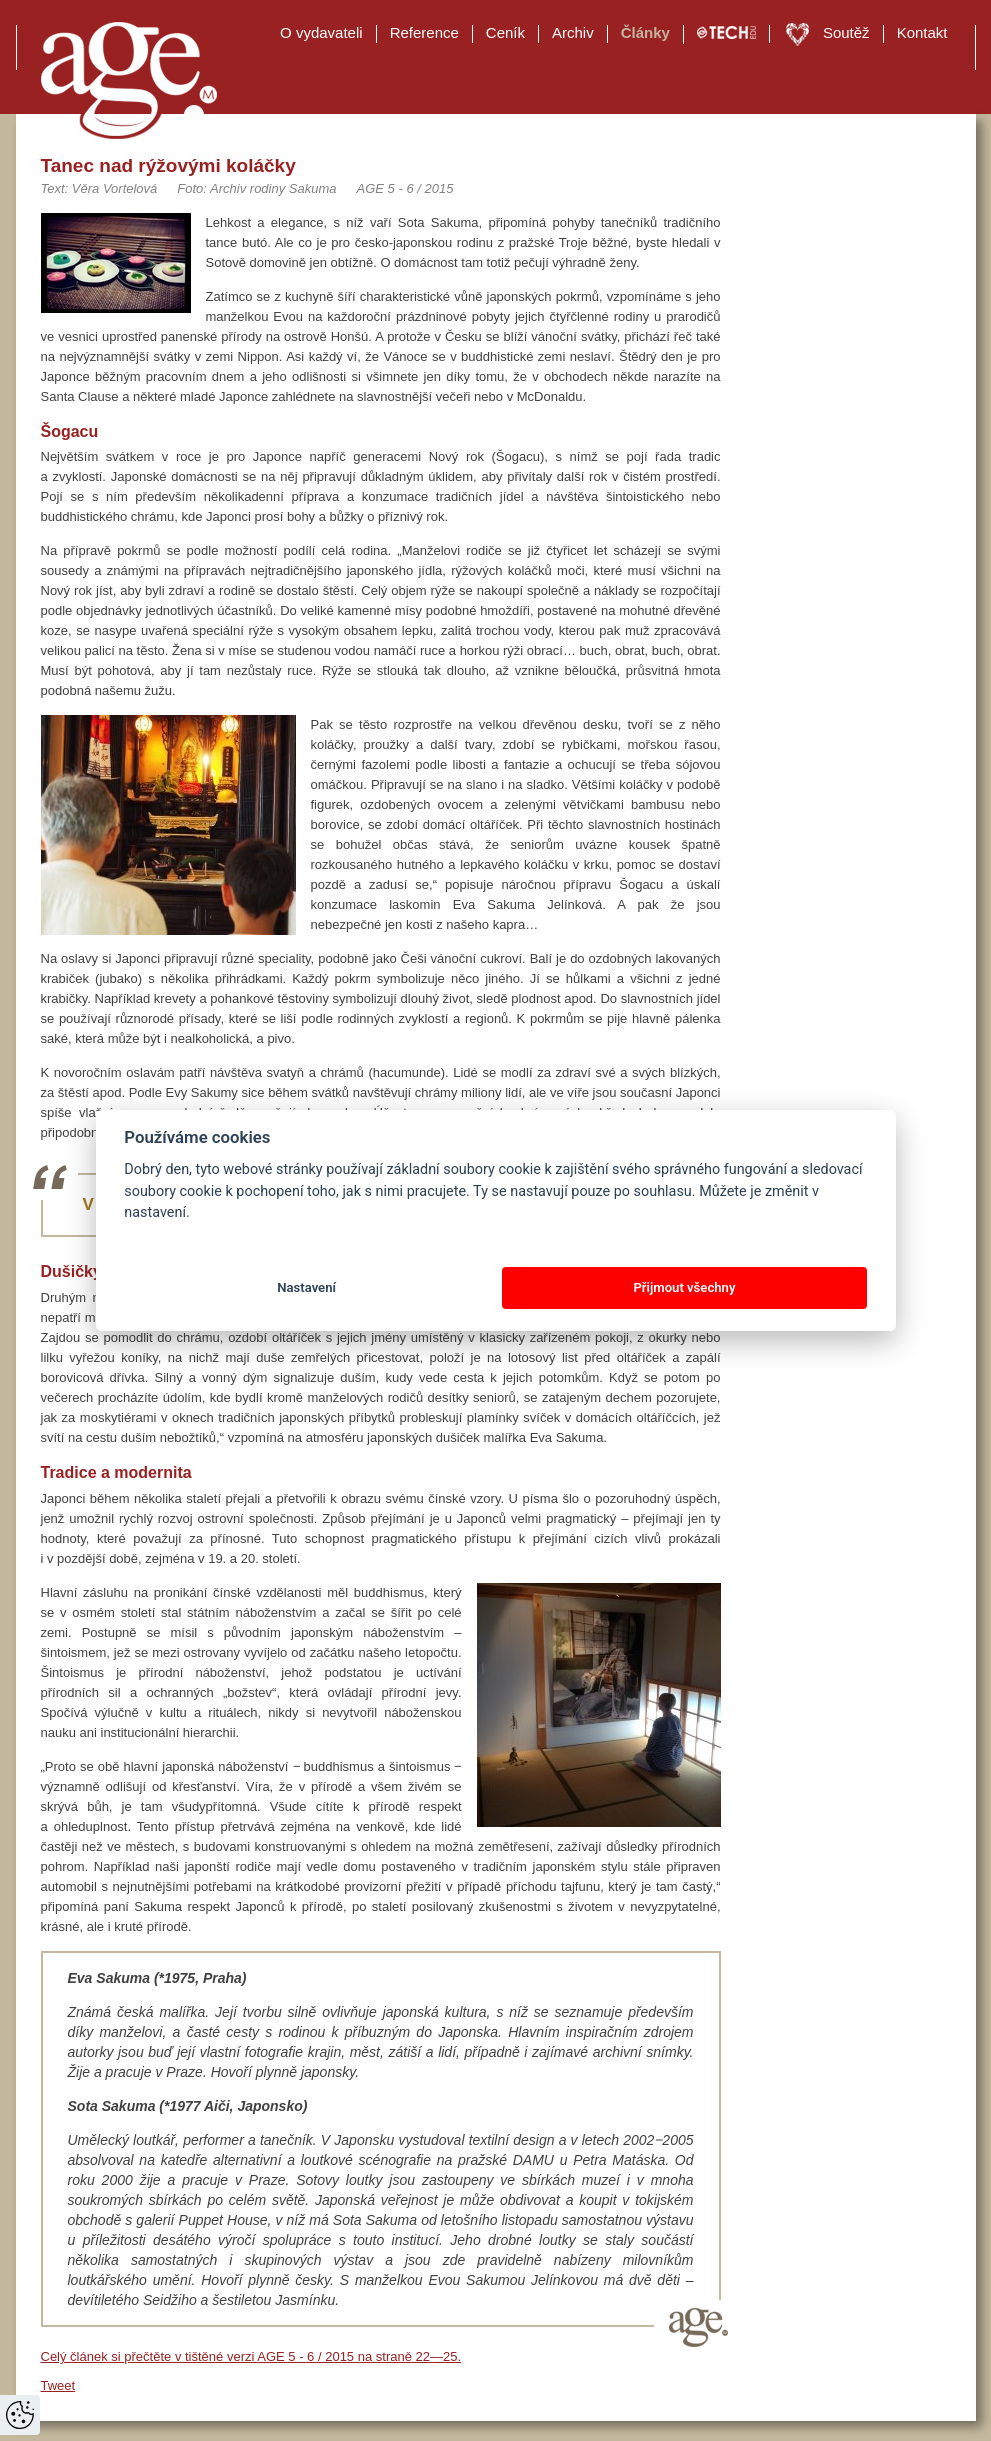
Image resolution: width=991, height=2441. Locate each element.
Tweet (58, 2385)
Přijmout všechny (684, 1287)
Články (645, 32)
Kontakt (922, 32)
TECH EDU (726, 33)
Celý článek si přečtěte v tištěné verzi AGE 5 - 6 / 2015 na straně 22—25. (251, 2356)
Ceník (505, 32)
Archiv (573, 32)
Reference (424, 32)
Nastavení (306, 1287)
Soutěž (846, 32)
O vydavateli (321, 32)
